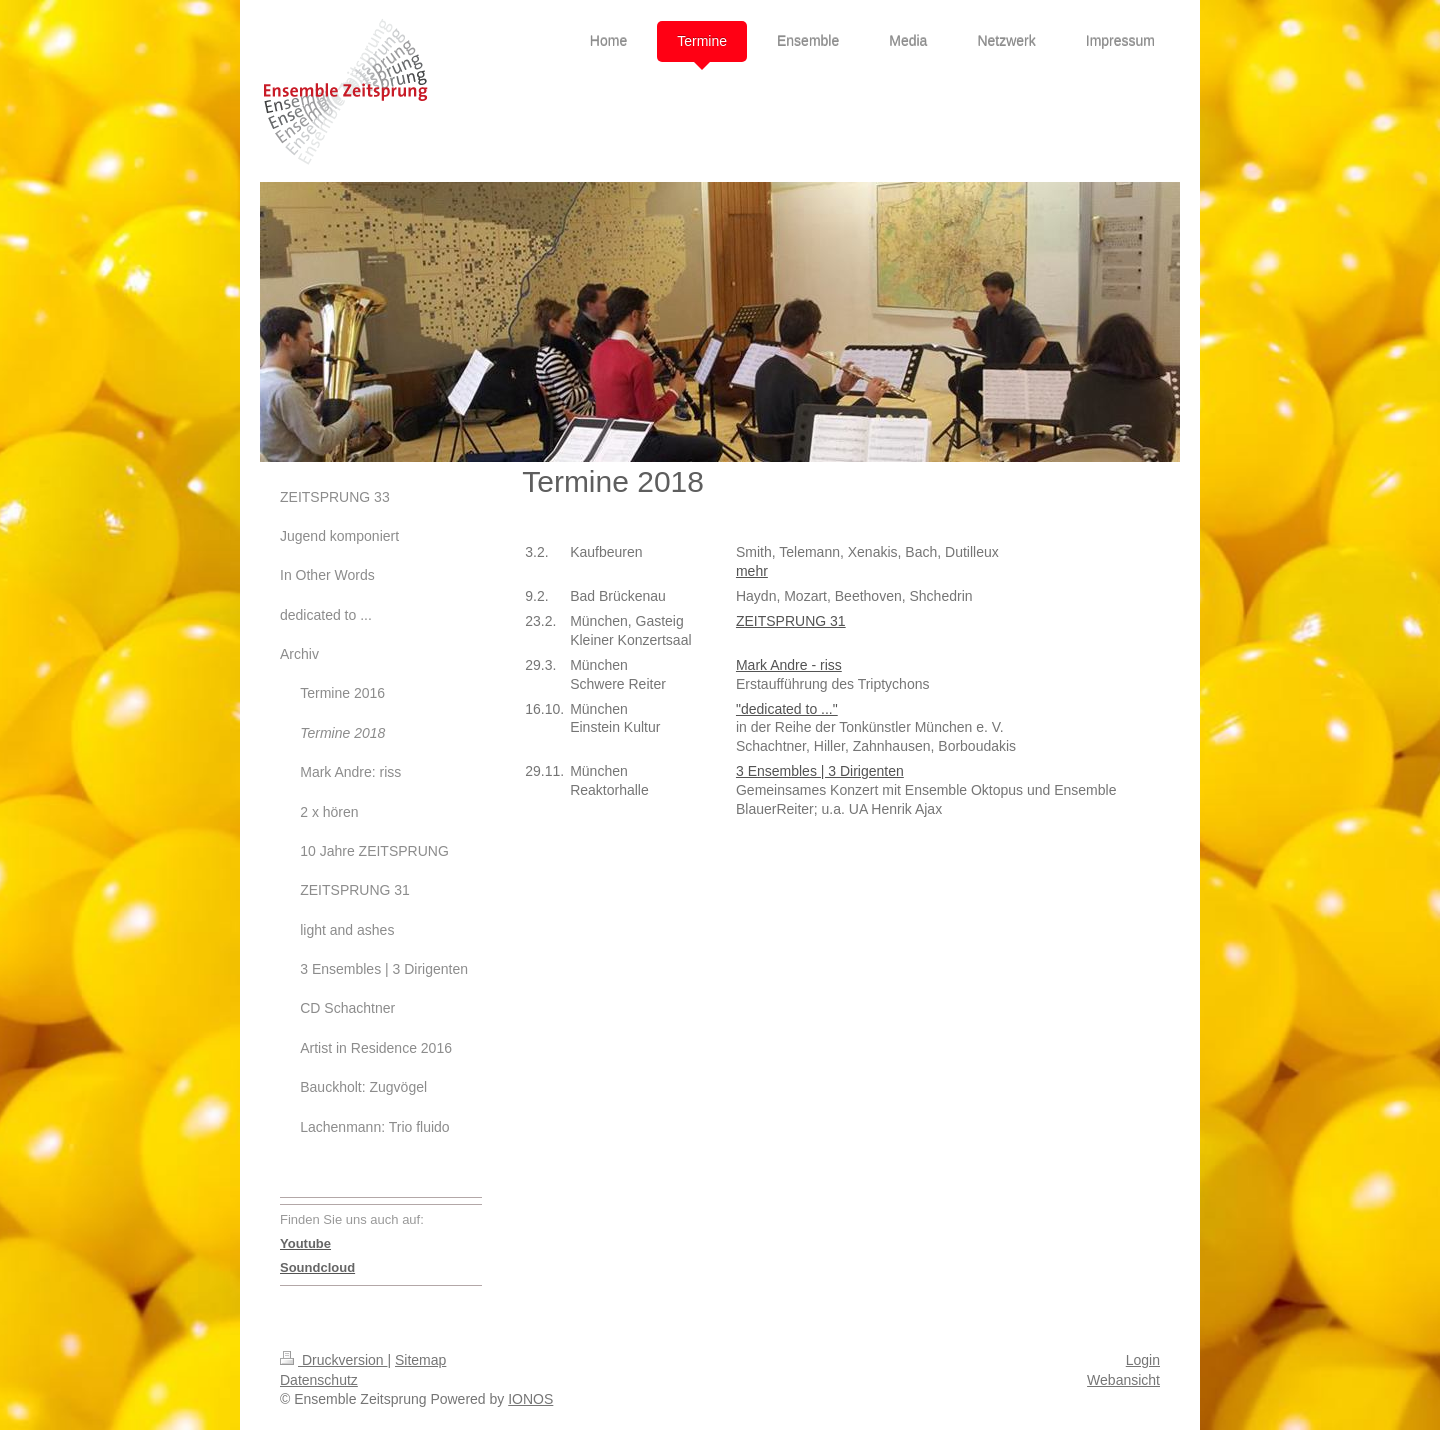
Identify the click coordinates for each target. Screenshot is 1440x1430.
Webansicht (1123, 1380)
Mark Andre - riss (789, 665)
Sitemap (420, 1360)
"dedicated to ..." (787, 709)
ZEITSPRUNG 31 (791, 621)
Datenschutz (319, 1380)
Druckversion (333, 1360)
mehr (752, 571)
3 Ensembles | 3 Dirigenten (820, 771)
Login (1143, 1360)
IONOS (530, 1399)
